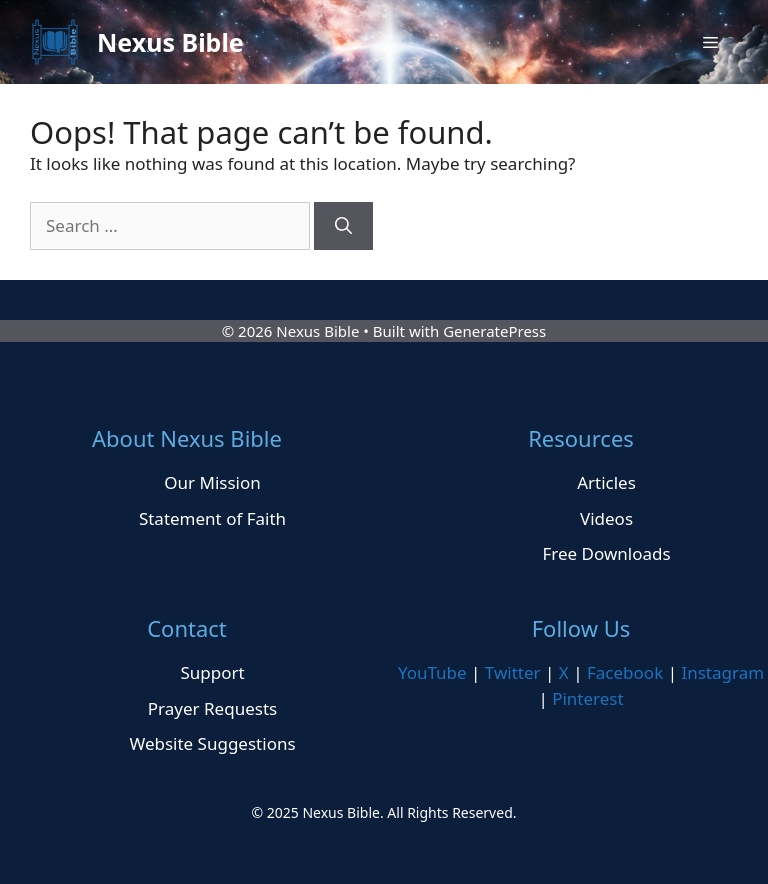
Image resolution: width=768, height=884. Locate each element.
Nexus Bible (170, 42)
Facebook (625, 672)
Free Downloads (606, 553)
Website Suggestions (212, 743)
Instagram (722, 672)
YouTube (432, 672)
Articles (606, 482)
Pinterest (587, 698)
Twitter (513, 672)
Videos (606, 518)
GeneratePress (494, 331)
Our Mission (212, 482)
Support (212, 672)
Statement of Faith (212, 518)
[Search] (343, 226)
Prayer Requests (212, 708)
